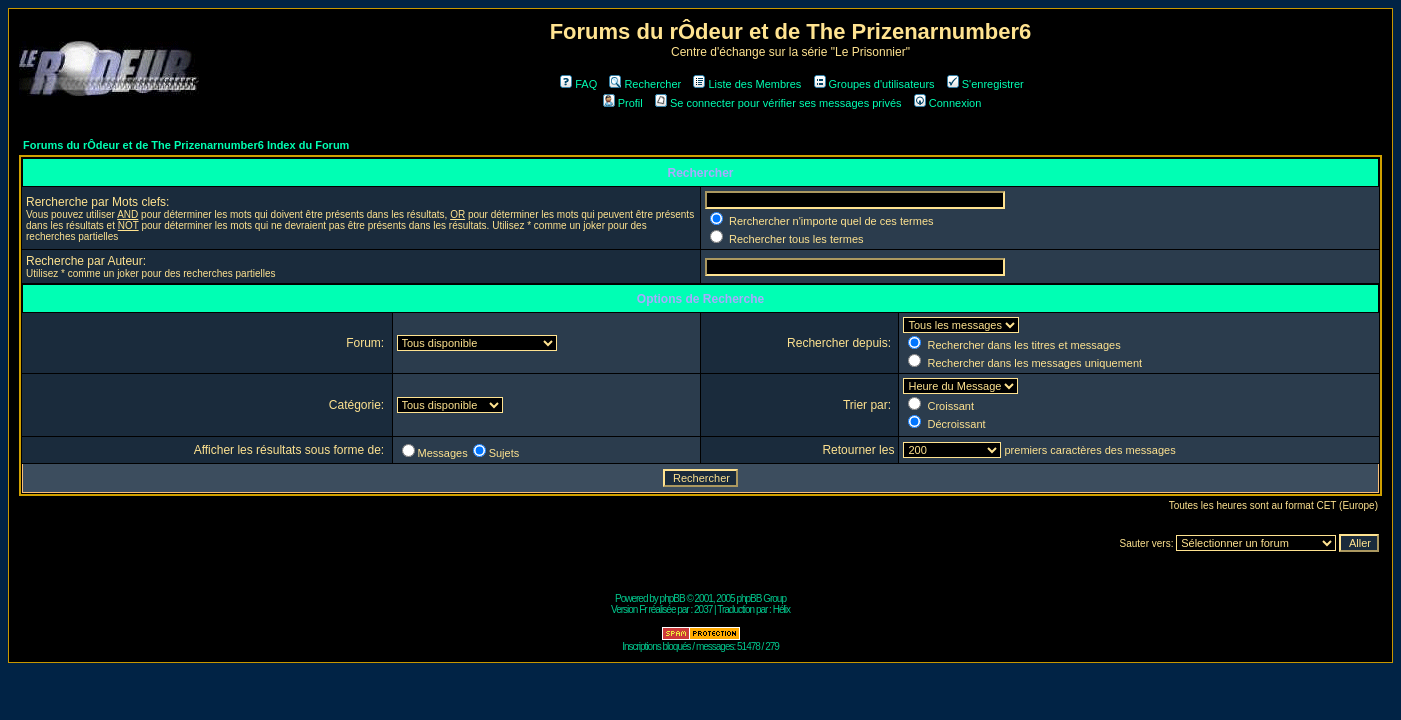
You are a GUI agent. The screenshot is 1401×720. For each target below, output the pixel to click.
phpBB (672, 598)
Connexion (948, 103)
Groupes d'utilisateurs (874, 84)
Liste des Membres (747, 84)
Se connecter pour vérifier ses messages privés (778, 103)
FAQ (578, 84)
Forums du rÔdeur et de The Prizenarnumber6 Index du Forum (186, 145)
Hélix (781, 609)
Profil (623, 103)
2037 (703, 609)
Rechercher (645, 84)
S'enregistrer (985, 84)
